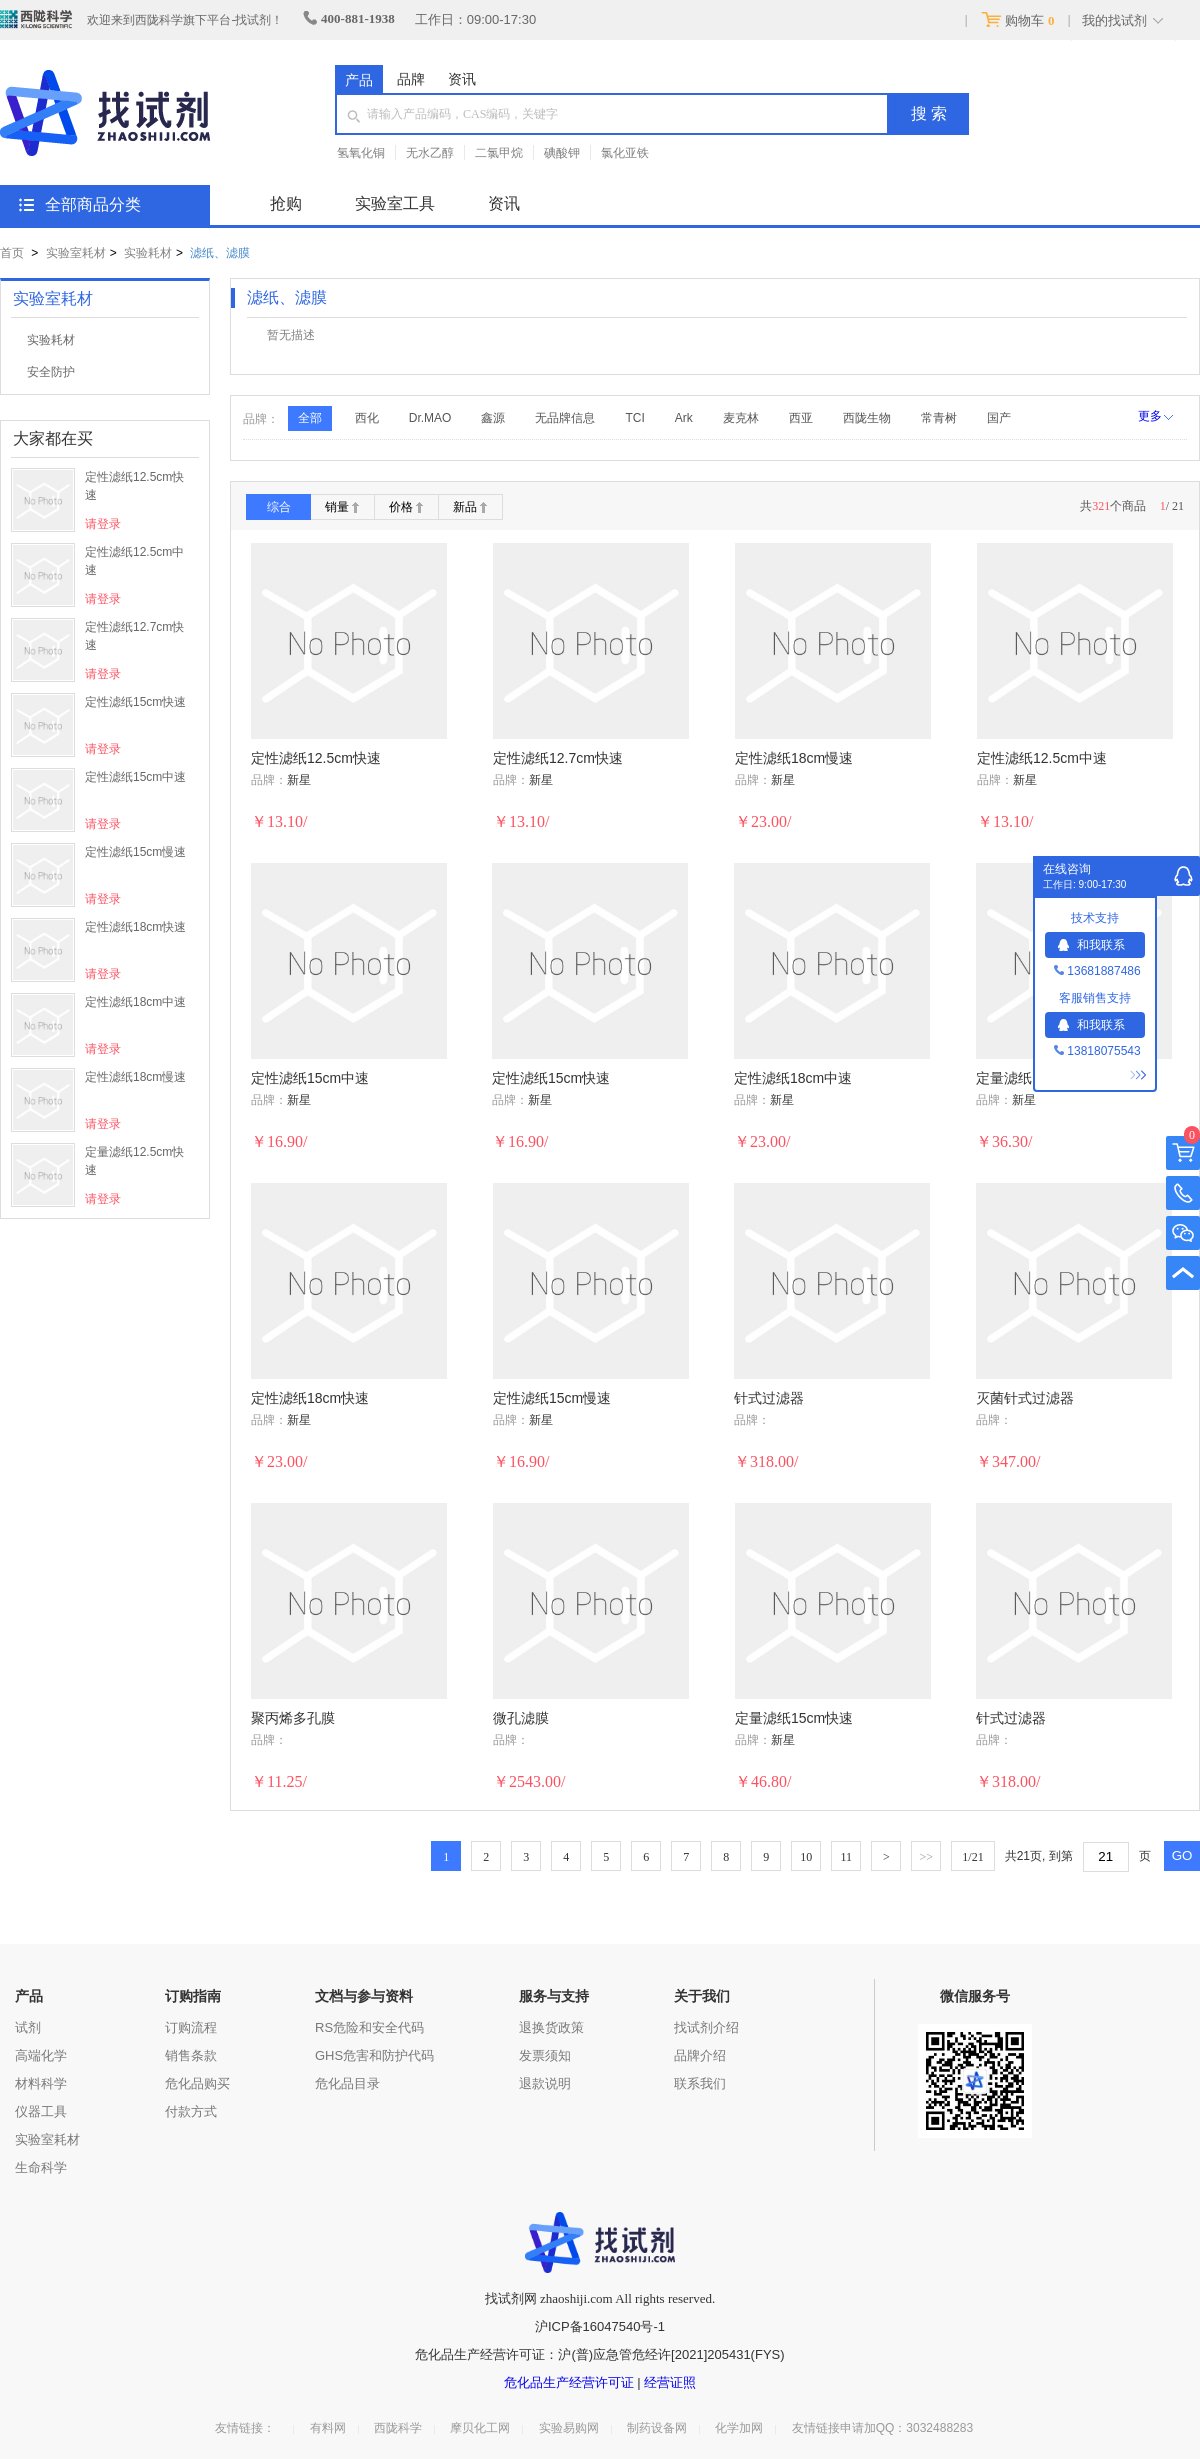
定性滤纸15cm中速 (135, 777)
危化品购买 (197, 2083)
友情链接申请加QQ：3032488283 (882, 2428)
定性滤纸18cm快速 (135, 927)
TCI (634, 418)
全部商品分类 (93, 204)
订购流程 (191, 2027)
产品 (359, 80)
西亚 (801, 418)
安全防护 (51, 372)
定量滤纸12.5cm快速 (134, 1161)
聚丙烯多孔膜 (293, 1718)
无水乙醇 (430, 153)
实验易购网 (569, 2428)
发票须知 (545, 2055)
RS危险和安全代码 (369, 2027)
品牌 (411, 79)
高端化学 (41, 2055)
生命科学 (41, 2167)
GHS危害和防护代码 (374, 2055)
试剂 (28, 2027)
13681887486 (1097, 971)
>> (927, 1857)
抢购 (286, 203)
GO (1182, 1855)
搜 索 (929, 113)
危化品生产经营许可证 (569, 2382)
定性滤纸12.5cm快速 (134, 486)
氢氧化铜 (361, 153)
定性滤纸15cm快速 (135, 702)
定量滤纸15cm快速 (794, 1718)
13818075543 (1097, 1051)
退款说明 (545, 2083)
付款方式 (191, 2111)
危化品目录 (347, 2083)
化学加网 (739, 2428)
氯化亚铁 (625, 153)
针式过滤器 (769, 1398)
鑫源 (493, 418)
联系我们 (700, 2083)
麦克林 (741, 418)
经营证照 (670, 2382)
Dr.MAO (430, 418)
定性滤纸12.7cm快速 (134, 636)
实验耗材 (148, 253)
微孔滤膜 (521, 1718)
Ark (684, 418)
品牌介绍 (700, 2055)
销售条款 (191, 2055)
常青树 (939, 418)
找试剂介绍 (706, 2027)
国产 (999, 418)
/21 (972, 1857)
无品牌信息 (565, 418)
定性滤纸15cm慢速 (135, 852)
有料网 (328, 2428)
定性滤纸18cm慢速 (135, 1077)
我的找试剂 (1114, 20)
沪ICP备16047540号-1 (600, 2326)
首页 (12, 253)
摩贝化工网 (480, 2428)
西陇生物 (867, 418)
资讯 (462, 79)
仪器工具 (41, 2111)
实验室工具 (395, 203)
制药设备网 (657, 2428)
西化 (367, 418)
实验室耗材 (76, 253)
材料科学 (41, 2083)
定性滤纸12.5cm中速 (134, 561)
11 (847, 1857)
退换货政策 (551, 2027)
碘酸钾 (562, 153)
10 (806, 1857)
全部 (310, 418)
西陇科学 (398, 2428)
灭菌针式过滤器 (1025, 1398)
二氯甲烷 (499, 153)
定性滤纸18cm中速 (135, 1002)
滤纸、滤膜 (220, 253)
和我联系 (1091, 945)
